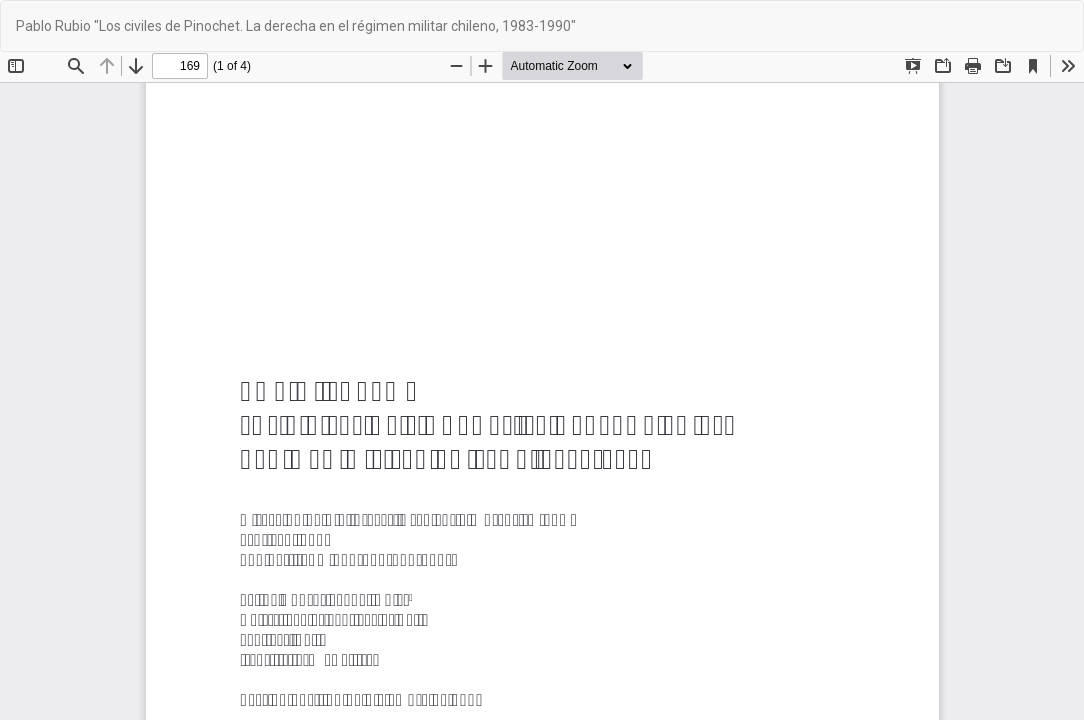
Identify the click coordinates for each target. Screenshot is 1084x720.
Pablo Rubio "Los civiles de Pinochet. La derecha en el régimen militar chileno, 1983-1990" (300, 26)
